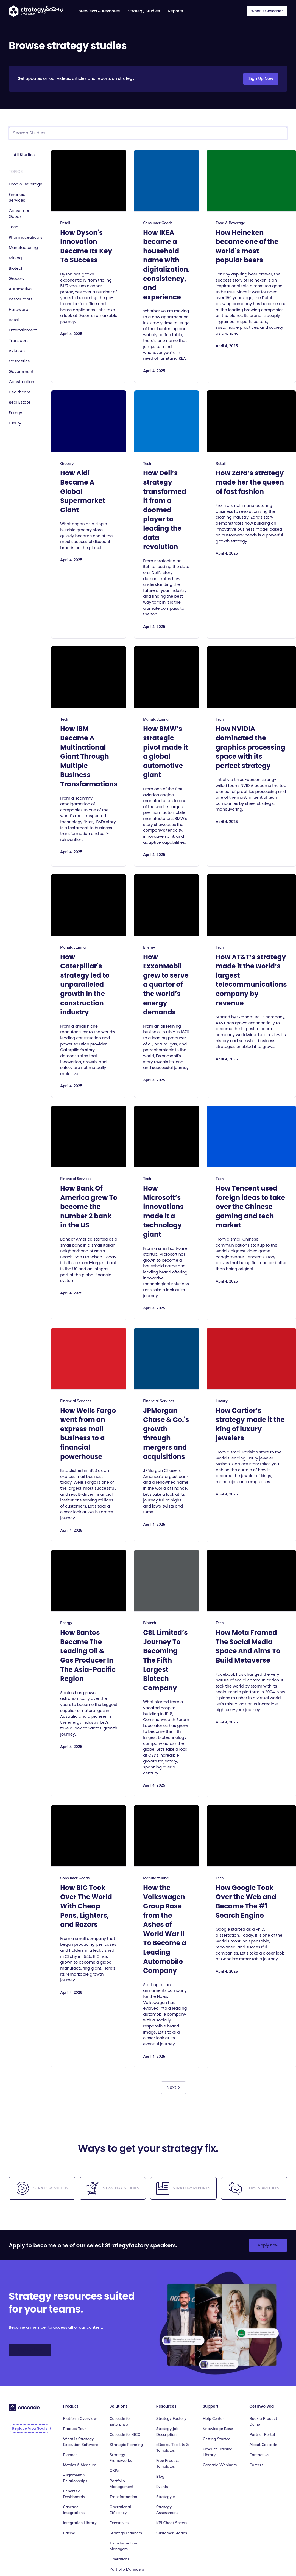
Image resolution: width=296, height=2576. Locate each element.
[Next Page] (173, 2087)
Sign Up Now (260, 78)
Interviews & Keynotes (98, 11)
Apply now (268, 2245)
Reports (175, 11)
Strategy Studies (144, 11)
